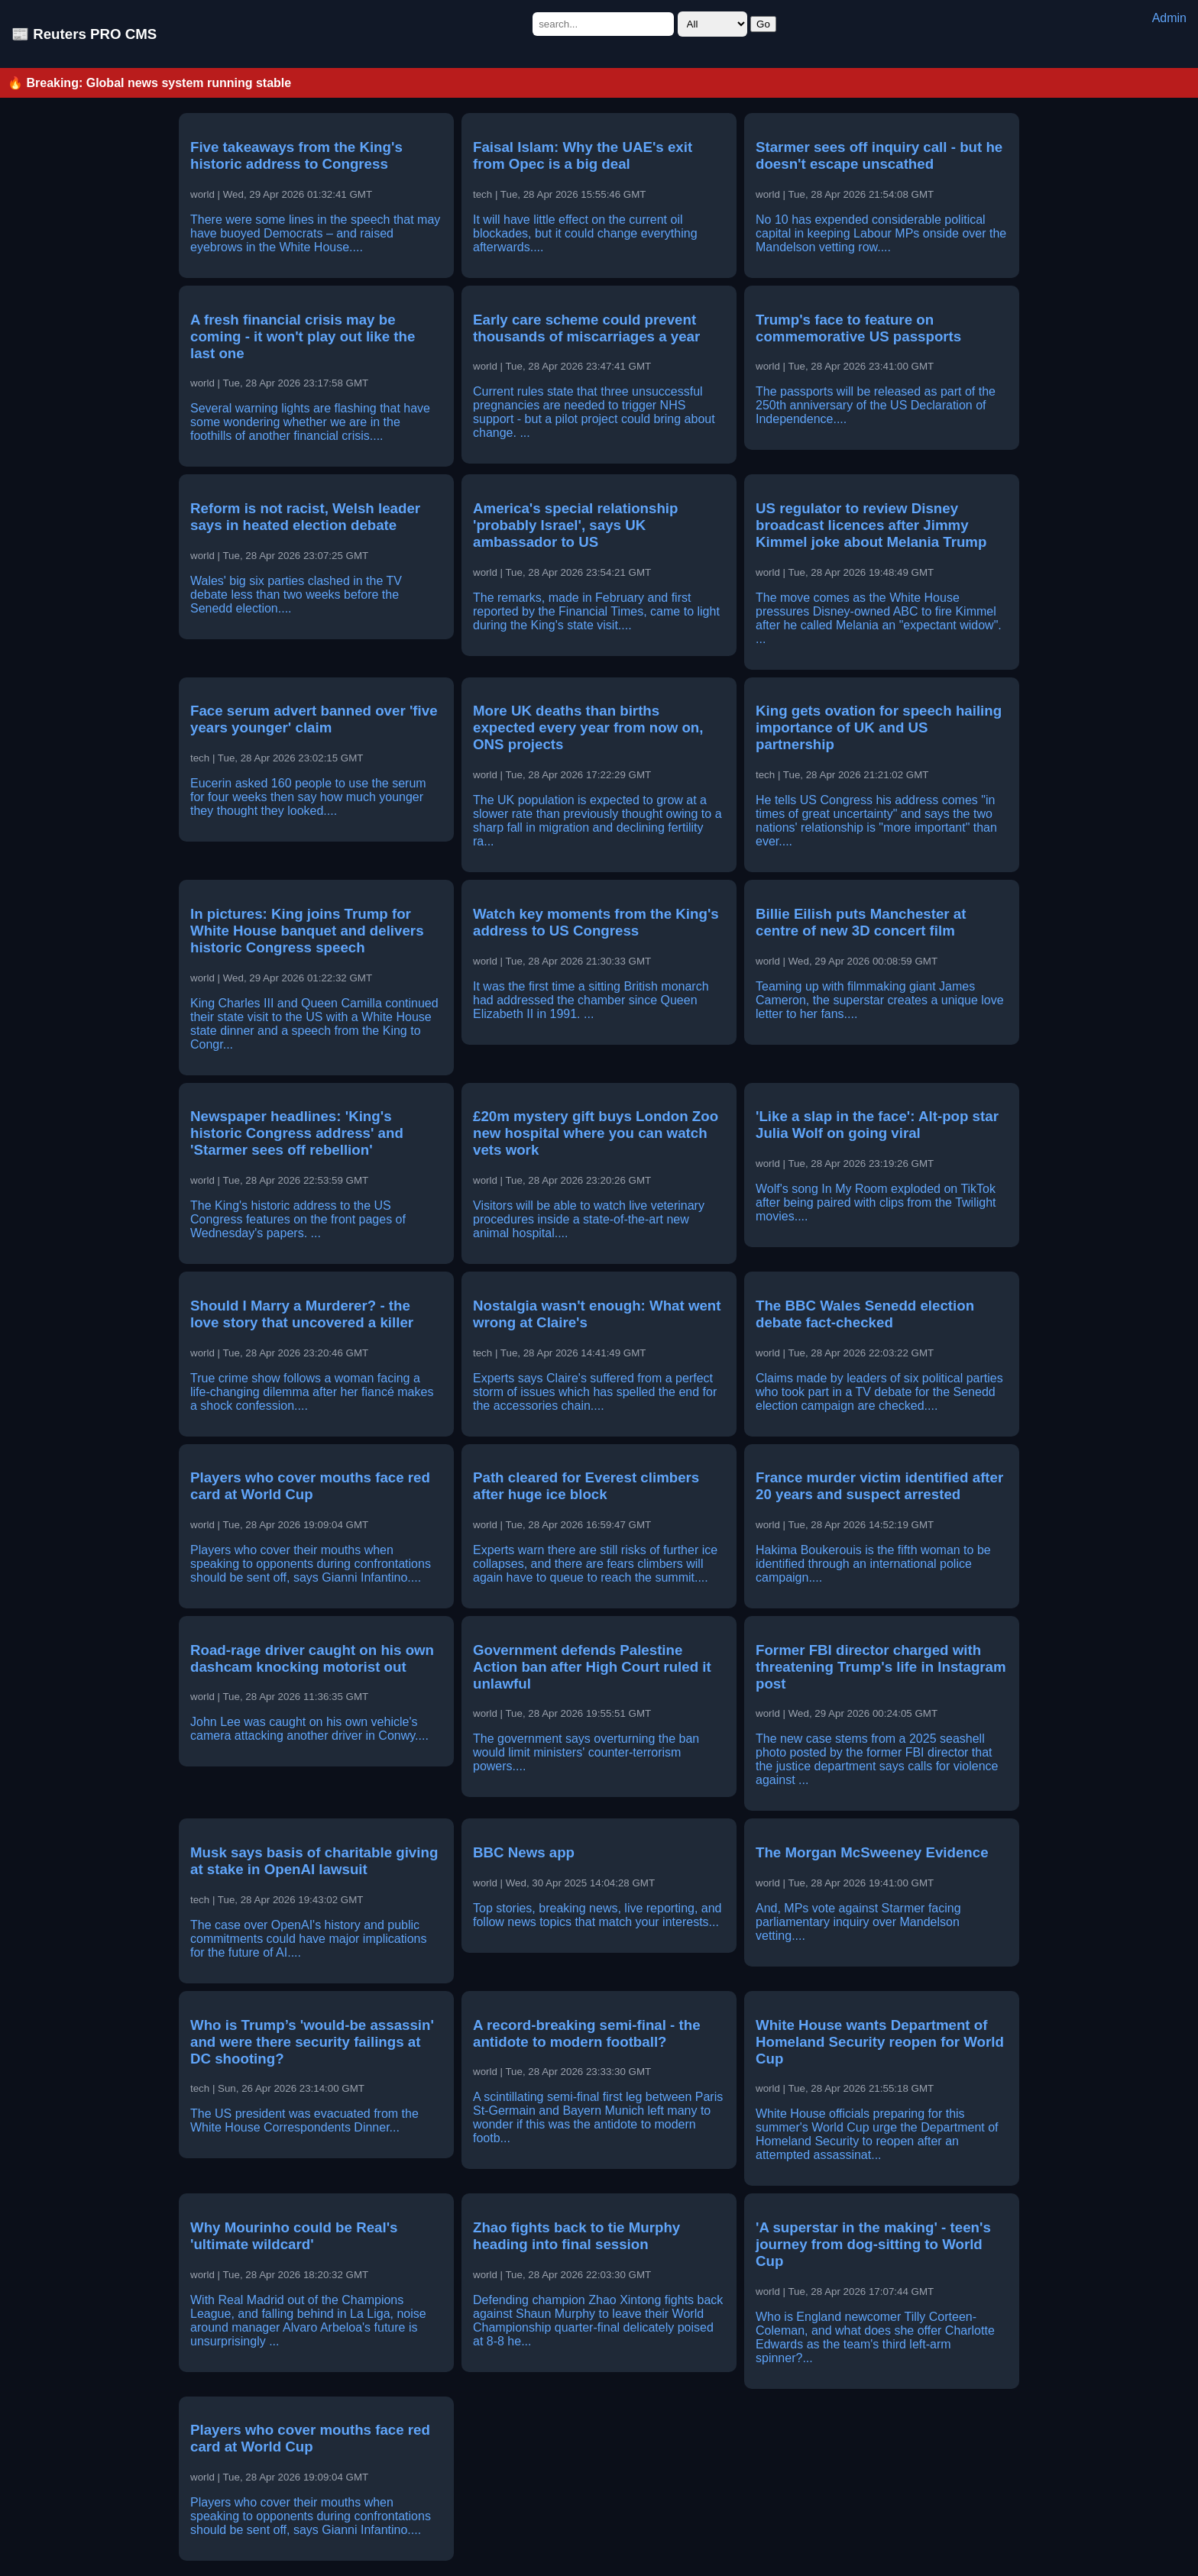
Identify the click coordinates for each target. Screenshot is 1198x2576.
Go (763, 24)
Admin (1169, 17)
